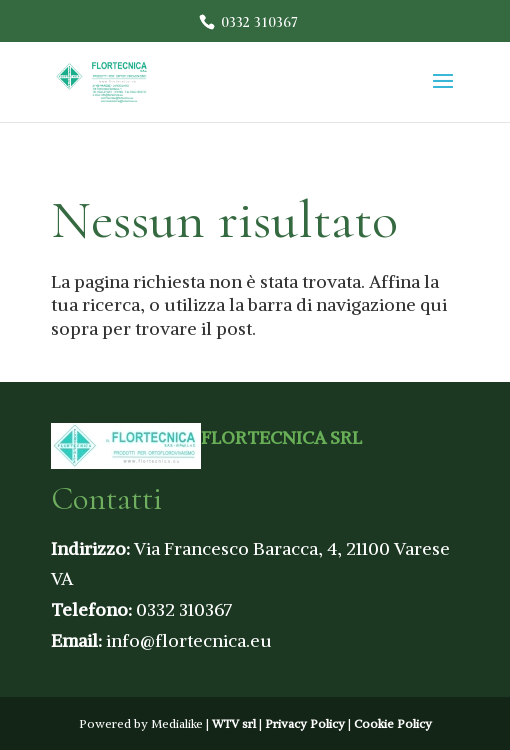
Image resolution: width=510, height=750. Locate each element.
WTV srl (234, 723)
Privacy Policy (305, 723)
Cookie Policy (393, 723)
